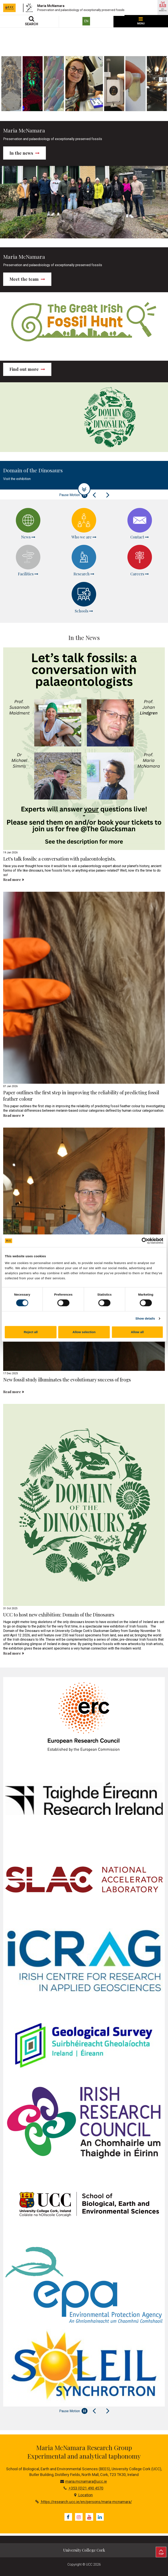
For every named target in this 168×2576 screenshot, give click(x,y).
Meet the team (27, 279)
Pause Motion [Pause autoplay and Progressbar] (73, 495)
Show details (145, 1318)
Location (83, 2495)
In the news (25, 153)
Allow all (137, 1332)
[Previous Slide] (94, 495)
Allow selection (84, 1332)
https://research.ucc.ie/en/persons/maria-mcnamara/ (83, 2502)
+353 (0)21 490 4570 (83, 2488)
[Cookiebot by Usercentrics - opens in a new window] (144, 1241)
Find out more (27, 369)
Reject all (31, 1332)
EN (86, 21)
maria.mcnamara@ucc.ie (83, 2481)
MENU (141, 21)
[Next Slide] (107, 495)
